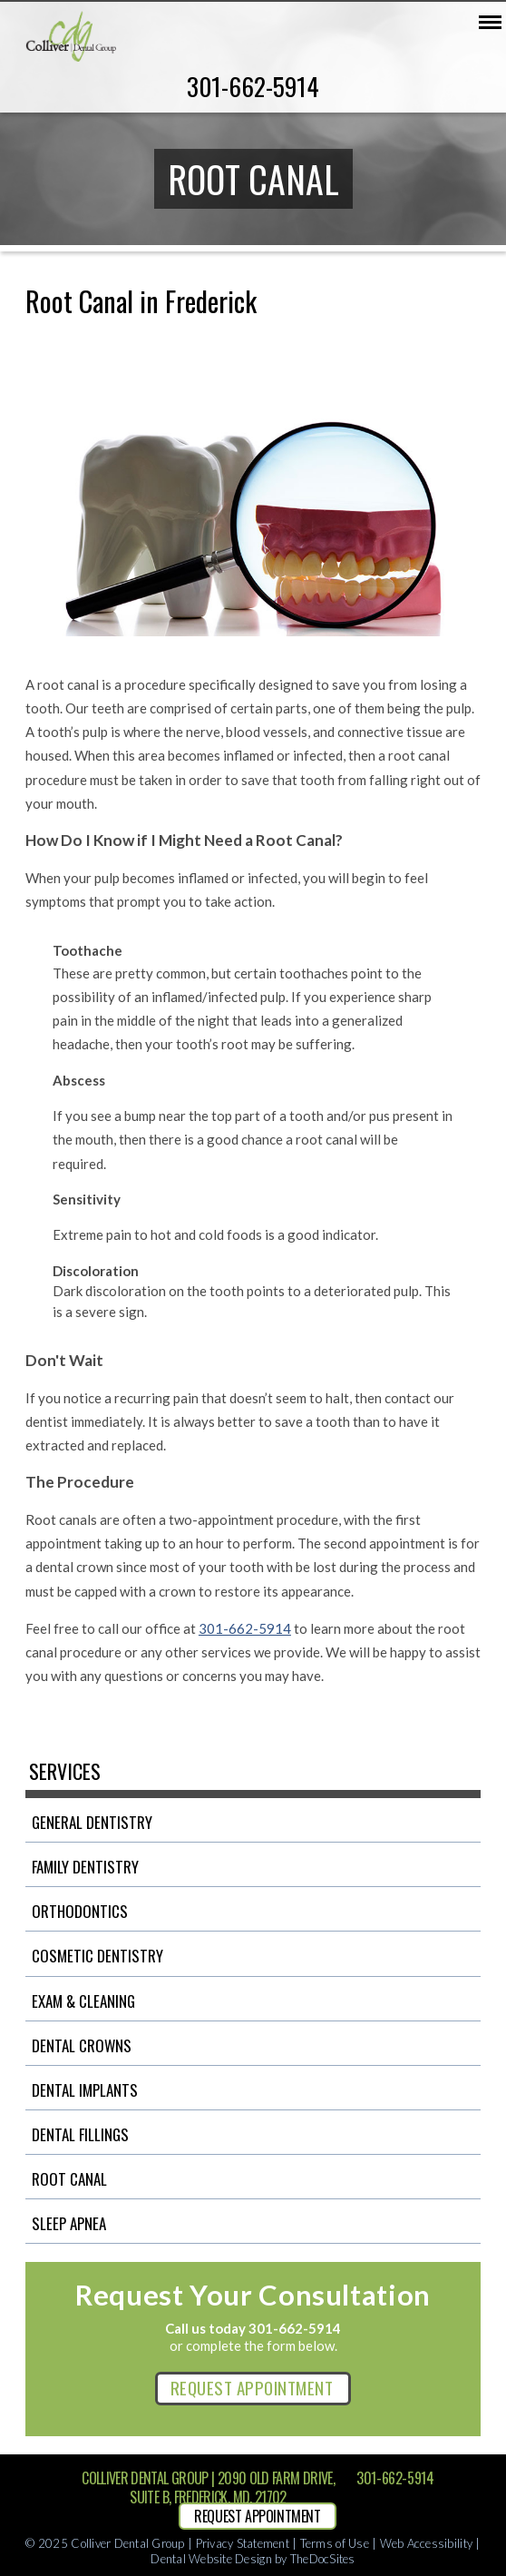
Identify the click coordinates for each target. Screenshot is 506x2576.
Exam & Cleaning (83, 2001)
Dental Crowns (81, 2045)
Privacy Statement (242, 2543)
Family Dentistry (85, 1866)
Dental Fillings (80, 2134)
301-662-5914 (253, 86)
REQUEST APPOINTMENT (251, 2387)
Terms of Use (334, 2543)
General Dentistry (92, 1822)
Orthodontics (80, 1911)
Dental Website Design (211, 2558)
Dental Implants (85, 2090)
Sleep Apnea (69, 2223)
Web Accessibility (426, 2543)
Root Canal (69, 2179)
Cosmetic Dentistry (97, 1955)
